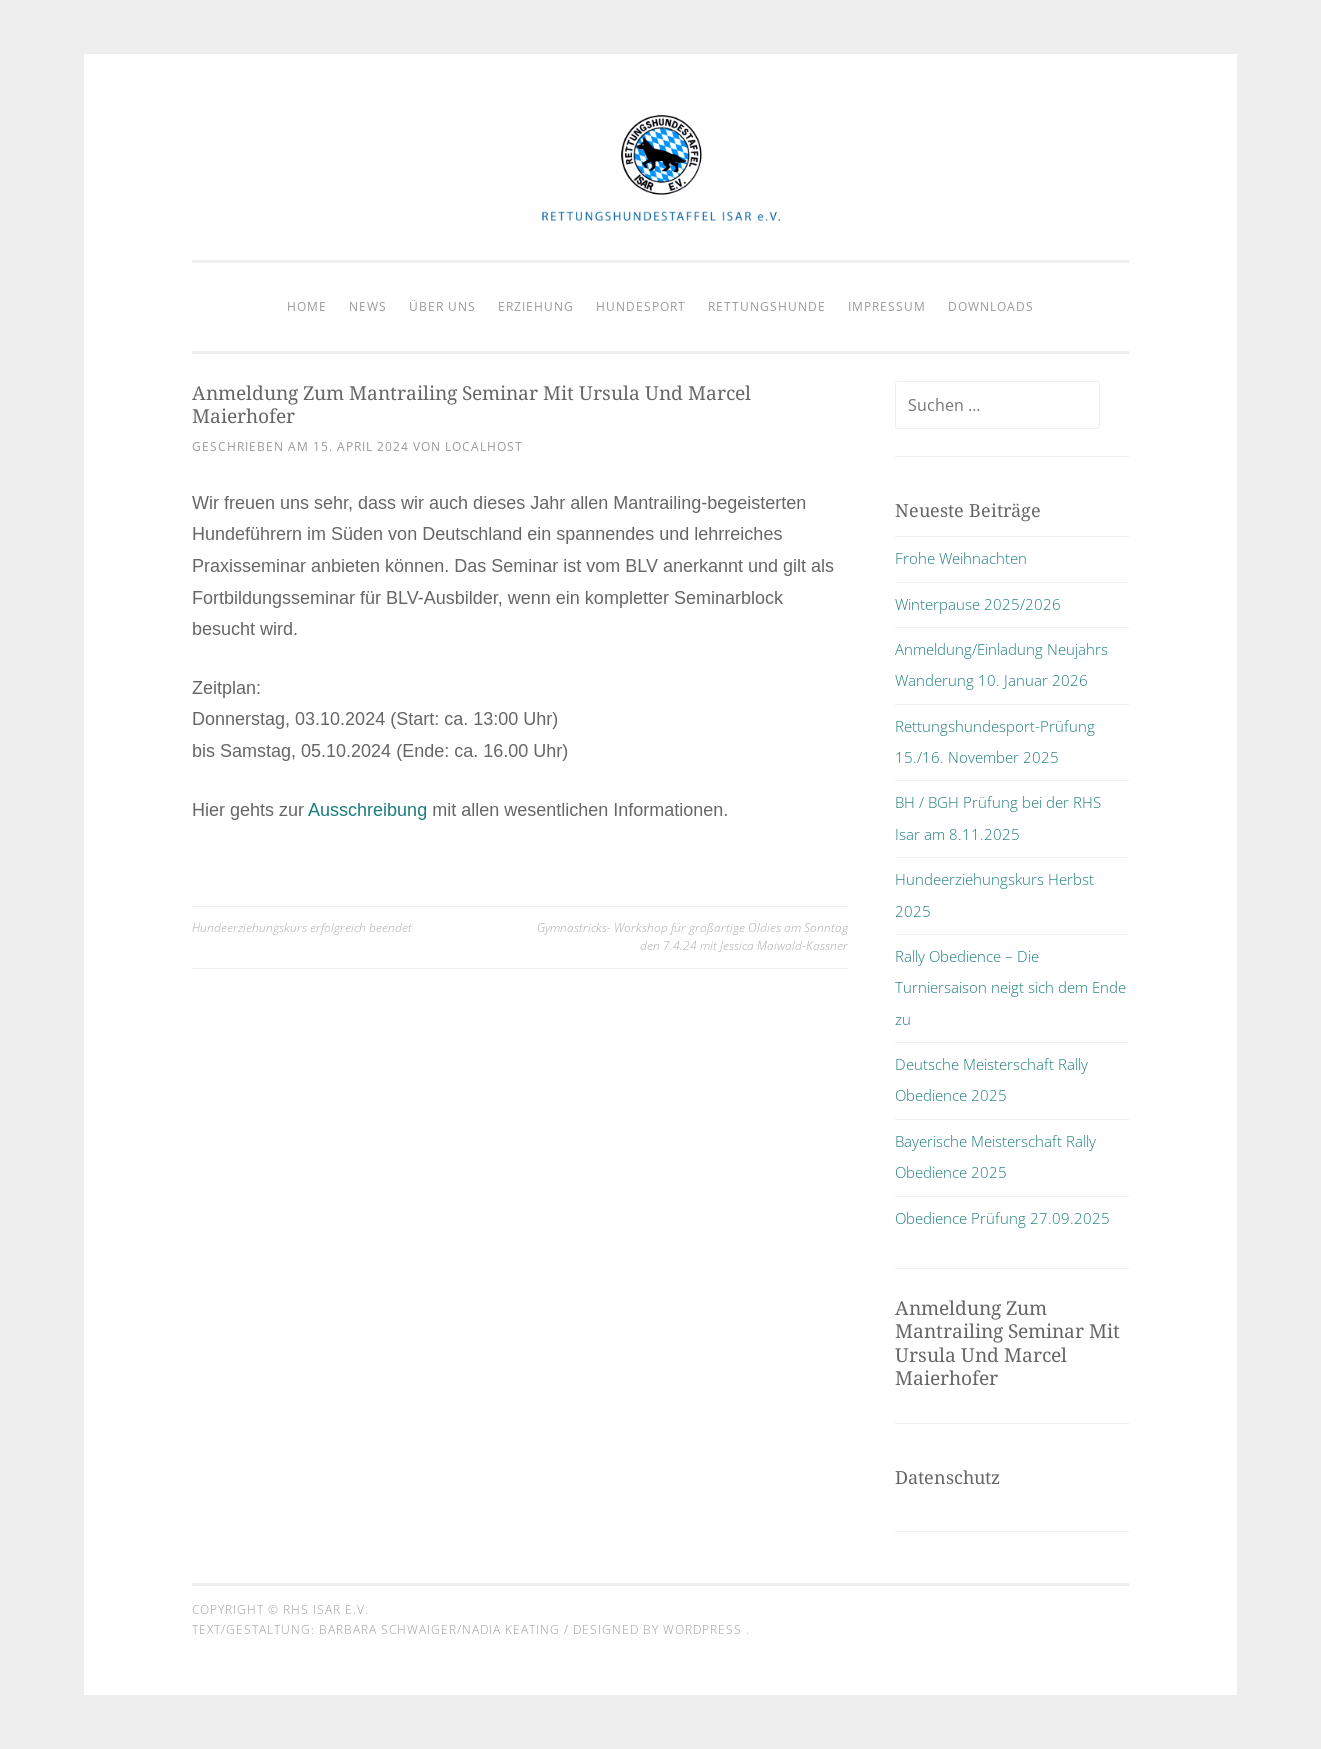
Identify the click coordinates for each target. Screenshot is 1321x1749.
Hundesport (641, 306)
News (368, 306)
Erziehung (536, 306)
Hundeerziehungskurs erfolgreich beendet (302, 927)
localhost (484, 446)
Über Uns (442, 306)
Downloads (991, 306)
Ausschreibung (367, 810)
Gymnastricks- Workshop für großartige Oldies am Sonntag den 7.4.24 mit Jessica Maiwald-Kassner (692, 936)
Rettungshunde (767, 306)
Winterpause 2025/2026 (978, 604)
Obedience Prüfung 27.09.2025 (1002, 1218)
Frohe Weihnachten (961, 558)
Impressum (887, 306)
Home (307, 306)
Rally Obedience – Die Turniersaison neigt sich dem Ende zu (1010, 987)
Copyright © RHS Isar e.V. (280, 1609)
